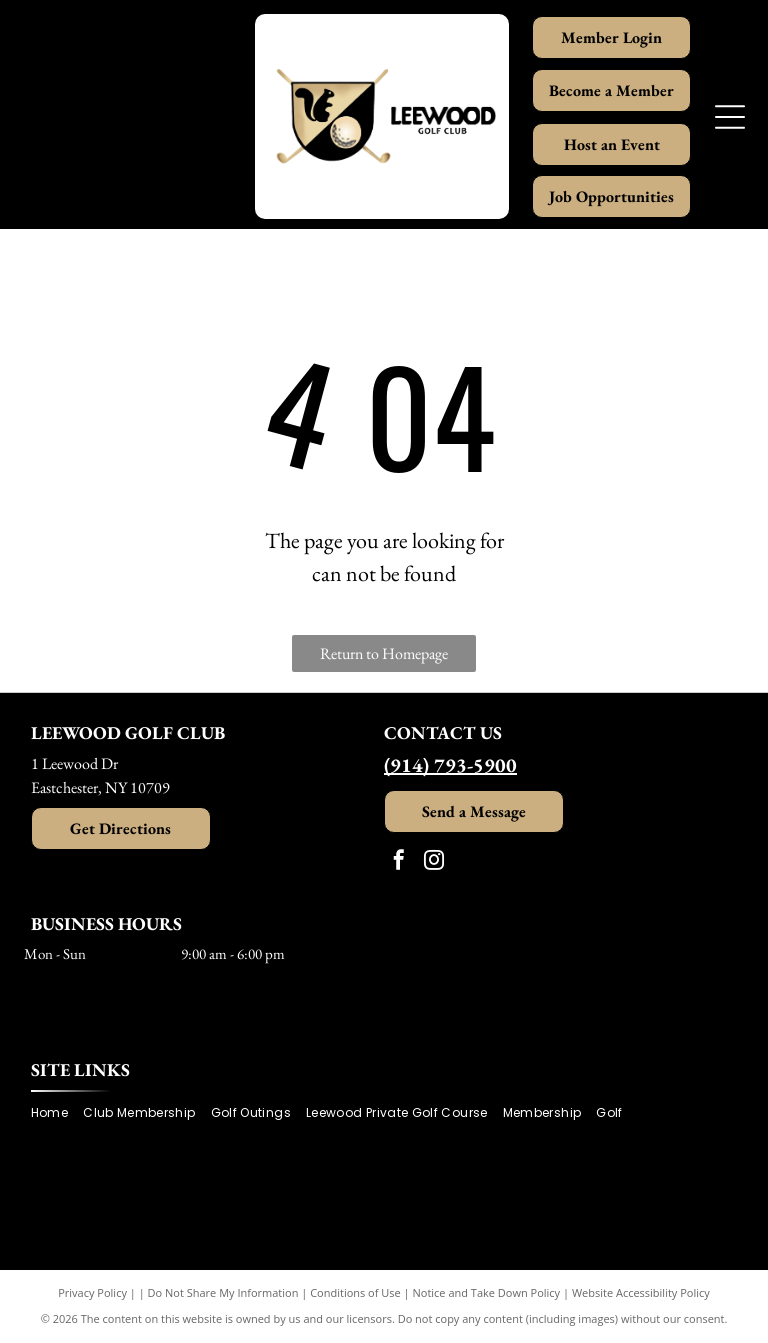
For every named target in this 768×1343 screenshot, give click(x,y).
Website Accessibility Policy (641, 1292)
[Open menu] (730, 117)
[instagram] (434, 862)
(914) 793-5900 (450, 765)
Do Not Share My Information (223, 1292)
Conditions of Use (355, 1292)
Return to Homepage (384, 653)
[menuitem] (57, 1113)
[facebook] (399, 862)
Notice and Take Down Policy (487, 1292)
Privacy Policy (92, 1292)
